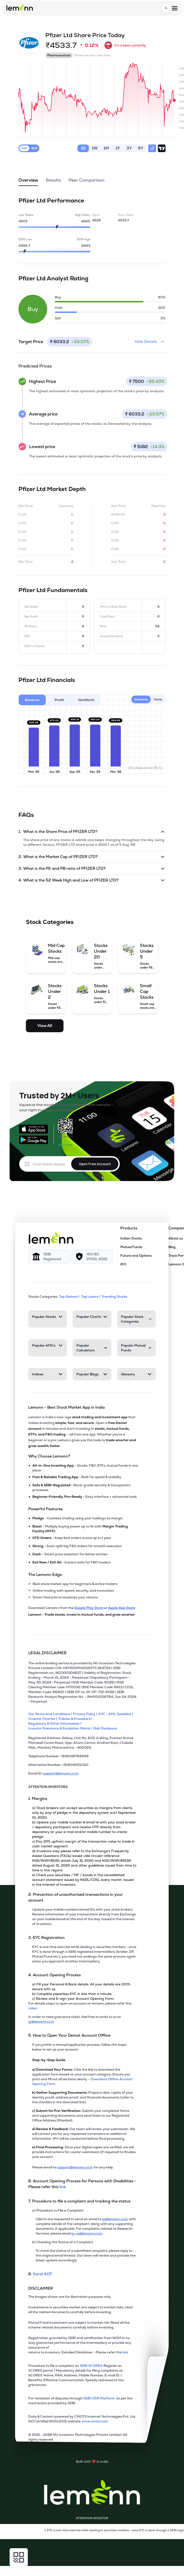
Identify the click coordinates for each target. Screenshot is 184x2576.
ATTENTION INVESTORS (48, 1787)
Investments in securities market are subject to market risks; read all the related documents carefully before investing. (80, 2309)
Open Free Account (95, 1164)
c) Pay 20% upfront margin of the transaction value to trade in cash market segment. (83, 1843)
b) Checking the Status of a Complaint (62, 2242)
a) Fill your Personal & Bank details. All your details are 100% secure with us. (81, 1986)
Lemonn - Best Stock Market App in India (66, 1407)
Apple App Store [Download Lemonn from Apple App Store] (121, 1608)
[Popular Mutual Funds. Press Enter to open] (136, 1347)
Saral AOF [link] (42, 2273)
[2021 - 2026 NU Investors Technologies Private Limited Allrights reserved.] (82, 2438)
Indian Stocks (131, 1238)
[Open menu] (175, 8)
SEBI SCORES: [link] (91, 2365)
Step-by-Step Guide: (49, 2060)
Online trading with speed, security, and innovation (73, 1590)
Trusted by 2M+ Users (59, 1095)
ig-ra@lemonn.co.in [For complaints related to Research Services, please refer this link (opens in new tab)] (86, 2233)
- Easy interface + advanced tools (84, 1496)
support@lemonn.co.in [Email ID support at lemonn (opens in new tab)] (61, 1773)
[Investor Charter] (43, 1718)
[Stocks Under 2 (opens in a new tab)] (46, 996)
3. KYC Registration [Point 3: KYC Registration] (46, 1937)
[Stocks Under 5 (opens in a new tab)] (138, 956)
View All (44, 1025)
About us (175, 1238)
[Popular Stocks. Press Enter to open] (47, 1316)
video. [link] (33, 2008)
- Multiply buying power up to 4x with (80, 1528)
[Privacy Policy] (85, 1714)
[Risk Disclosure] (105, 1728)
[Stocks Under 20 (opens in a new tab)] (92, 956)
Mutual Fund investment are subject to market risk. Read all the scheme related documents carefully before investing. (79, 2324)
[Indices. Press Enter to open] (47, 1374)
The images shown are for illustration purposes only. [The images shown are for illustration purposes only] (69, 2296)
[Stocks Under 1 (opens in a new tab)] (92, 993)
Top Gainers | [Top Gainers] (69, 1296)
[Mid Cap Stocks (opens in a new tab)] (46, 953)
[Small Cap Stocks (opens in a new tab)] (138, 996)
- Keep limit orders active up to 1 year (71, 1538)
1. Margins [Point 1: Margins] (37, 1798)
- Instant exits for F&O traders (71, 1562)
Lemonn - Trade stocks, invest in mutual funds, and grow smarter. (81, 1614)
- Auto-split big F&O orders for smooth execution (77, 1546)
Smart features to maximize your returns (65, 1597)
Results (53, 181)
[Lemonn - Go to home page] (19, 7)
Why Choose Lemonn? (49, 1456)
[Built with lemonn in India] (92, 2461)
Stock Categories (50, 922)
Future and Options (136, 1255)
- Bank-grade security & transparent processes (81, 1487)
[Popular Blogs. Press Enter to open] (92, 1374)
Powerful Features (45, 1508)
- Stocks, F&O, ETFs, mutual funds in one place (85, 1467)
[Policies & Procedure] (76, 1718)
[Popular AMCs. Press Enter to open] (47, 1345)
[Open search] (166, 8)
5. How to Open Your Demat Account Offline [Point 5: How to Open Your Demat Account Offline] (69, 2035)
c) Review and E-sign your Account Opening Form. (73, 1998)
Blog (172, 1247)
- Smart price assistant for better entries (69, 1554)
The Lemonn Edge (45, 1574)
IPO (123, 1264)
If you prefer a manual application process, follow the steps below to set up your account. (79, 2047)
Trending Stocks (115, 1296)
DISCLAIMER (40, 2288)
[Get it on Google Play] (33, 1139)
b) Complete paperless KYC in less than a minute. (72, 1994)
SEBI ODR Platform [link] (99, 2398)
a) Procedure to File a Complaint (58, 2210)
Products (128, 1228)
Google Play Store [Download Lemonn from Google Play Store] (88, 1608)
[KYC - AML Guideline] (116, 1714)
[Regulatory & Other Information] (55, 1723)
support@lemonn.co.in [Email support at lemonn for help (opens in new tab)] (75, 2167)
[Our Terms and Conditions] (50, 1714)
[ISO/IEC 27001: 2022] (92, 1256)
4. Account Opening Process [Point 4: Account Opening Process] (54, 1974)
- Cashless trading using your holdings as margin (77, 1518)
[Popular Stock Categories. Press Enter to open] (136, 1319)
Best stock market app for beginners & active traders (75, 1584)
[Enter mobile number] (52, 1164)
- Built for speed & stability (76, 1477)
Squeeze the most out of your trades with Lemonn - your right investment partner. (66, 1107)
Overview (28, 181)
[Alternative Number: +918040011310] (82, 1766)
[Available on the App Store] (33, 1129)
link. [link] (63, 2186)
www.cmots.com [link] (95, 2421)
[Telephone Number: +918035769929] (82, 1758)
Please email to (44, 2167)
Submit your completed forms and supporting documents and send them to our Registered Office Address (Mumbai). (80, 2115)
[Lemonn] (51, 1238)
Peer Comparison (86, 181)
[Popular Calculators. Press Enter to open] (92, 1347)
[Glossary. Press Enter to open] (136, 1374)
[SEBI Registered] (48, 1256)
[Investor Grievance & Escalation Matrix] (60, 1728)
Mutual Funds (131, 1247)
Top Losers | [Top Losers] (91, 1296)
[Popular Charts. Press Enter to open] (92, 1316)
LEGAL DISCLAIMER (47, 1652)
